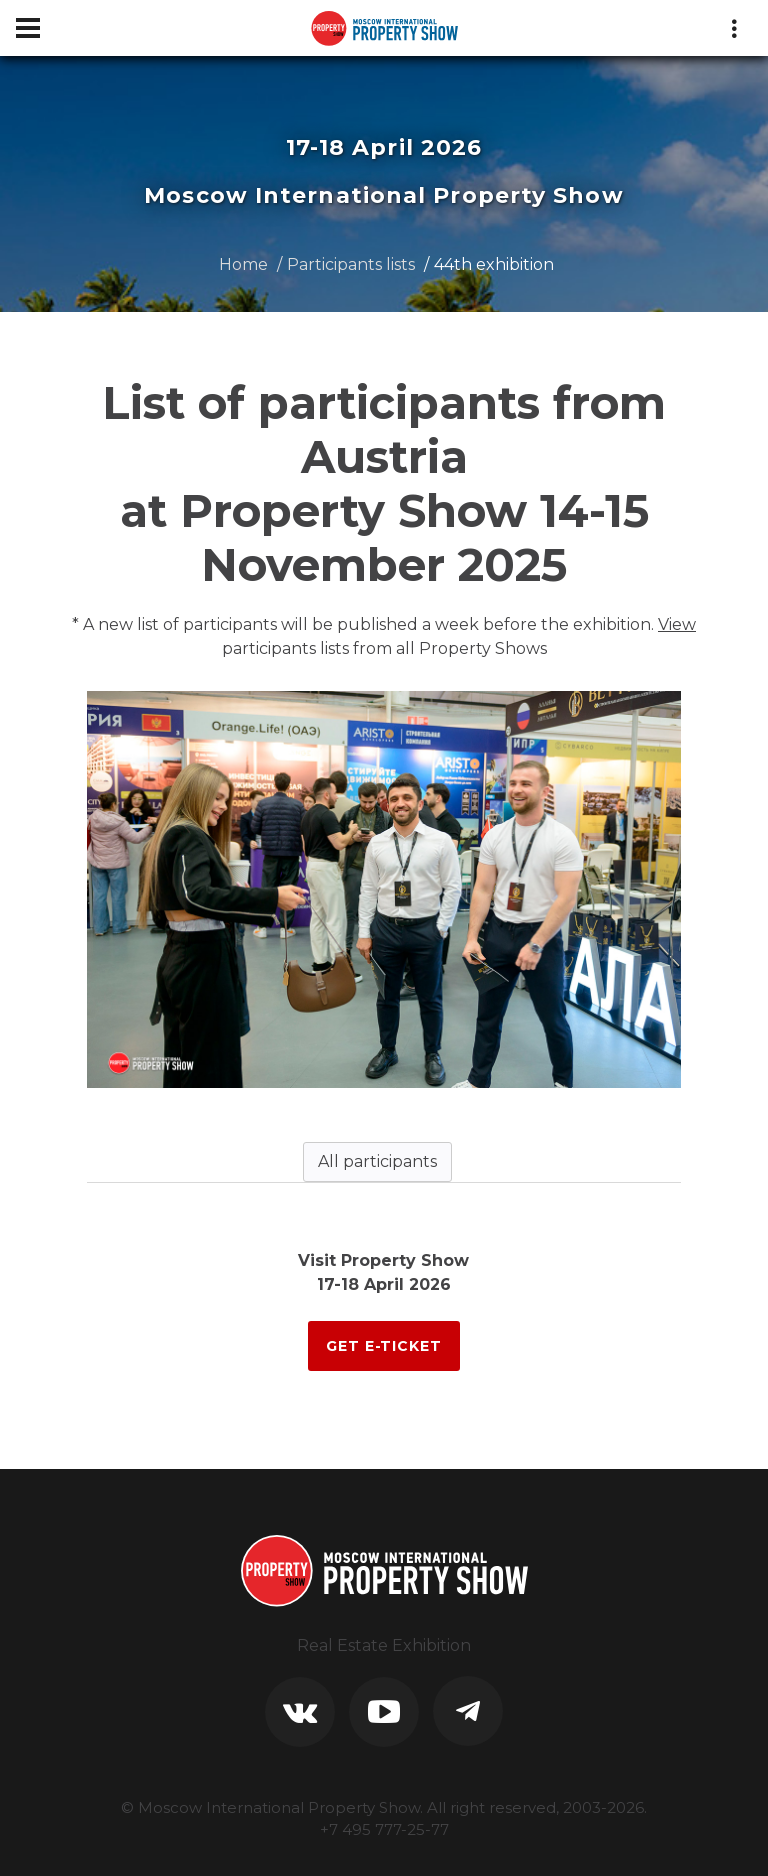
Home (243, 264)
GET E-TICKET (383, 1346)
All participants (377, 1161)
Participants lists (351, 264)
